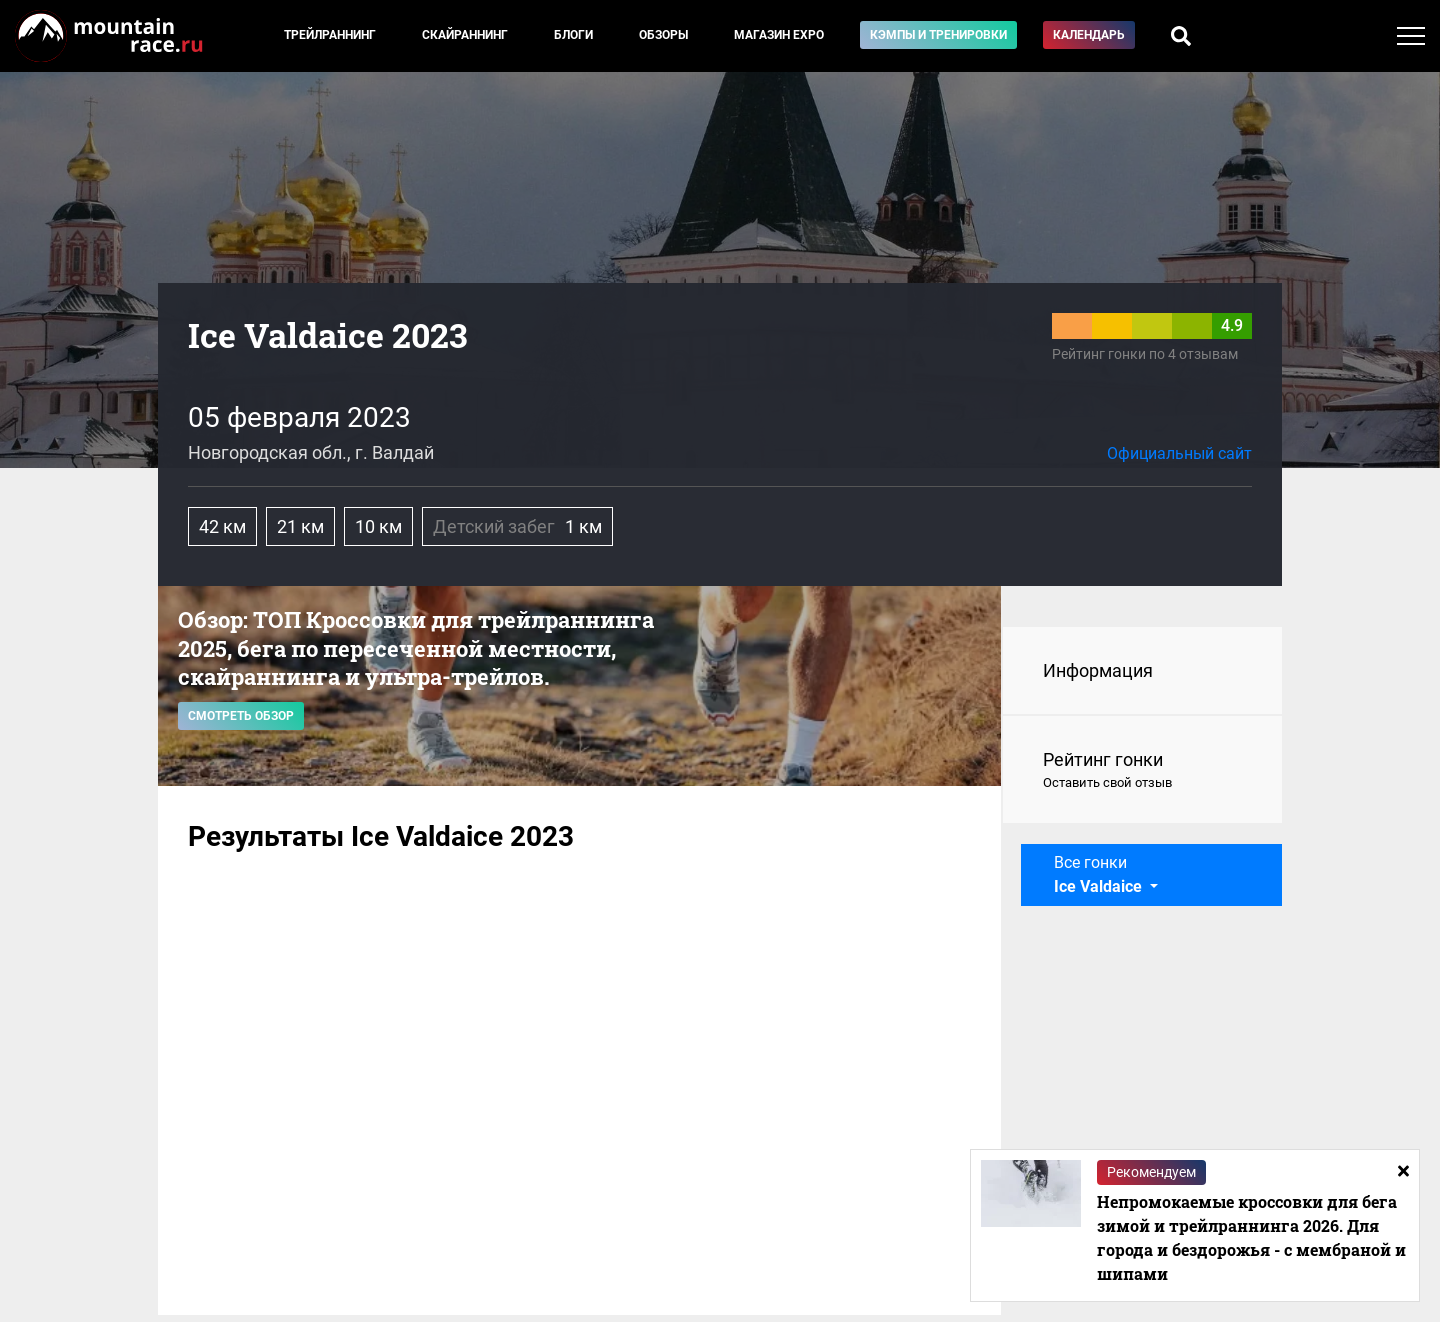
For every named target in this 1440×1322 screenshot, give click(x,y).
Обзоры (663, 35)
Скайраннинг (465, 35)
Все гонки (1100, 874)
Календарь (1089, 35)
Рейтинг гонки (1142, 771)
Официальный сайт (1179, 453)
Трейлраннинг (330, 35)
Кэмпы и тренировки (938, 35)
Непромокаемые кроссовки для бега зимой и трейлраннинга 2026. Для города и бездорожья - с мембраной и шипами (1251, 1237)
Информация (1098, 670)
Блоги (573, 35)
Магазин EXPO (779, 35)
